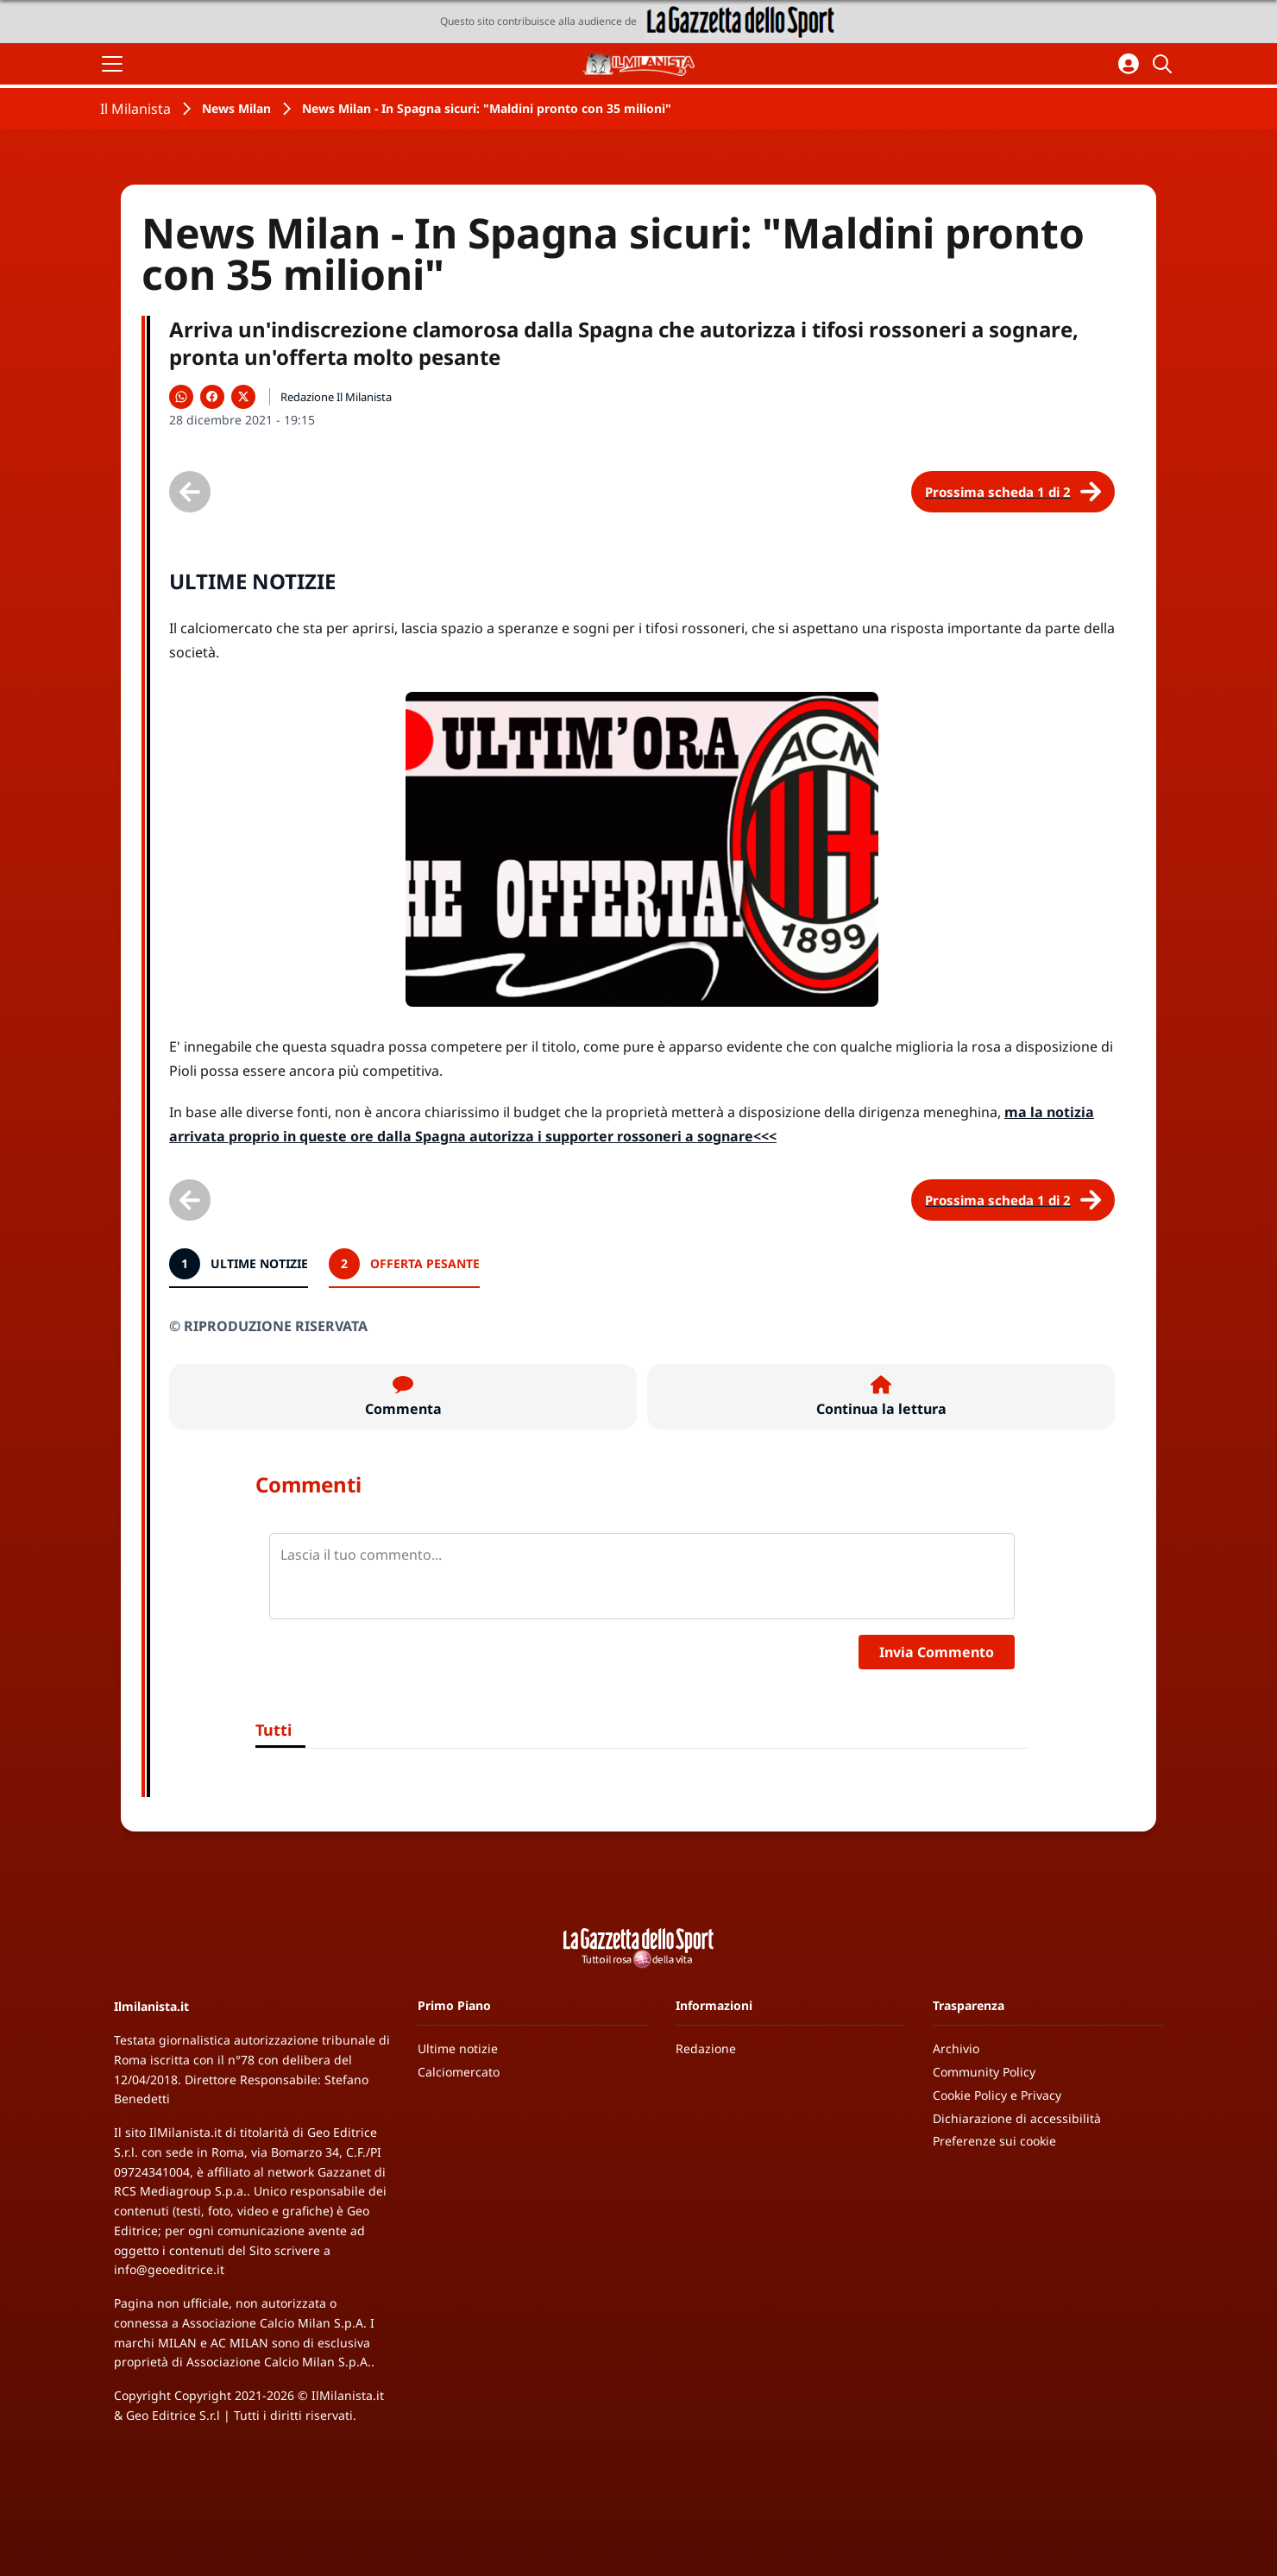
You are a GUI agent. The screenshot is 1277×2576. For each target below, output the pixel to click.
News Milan (236, 108)
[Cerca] (1165, 64)
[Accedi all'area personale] (1128, 63)
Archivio (956, 2048)
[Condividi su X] (243, 397)
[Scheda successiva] (1013, 491)
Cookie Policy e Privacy (997, 2095)
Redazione (706, 2048)
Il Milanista (135, 108)
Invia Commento (936, 1652)
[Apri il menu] (112, 64)
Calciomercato (459, 2072)
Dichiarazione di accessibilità (1017, 2118)
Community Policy (984, 2072)
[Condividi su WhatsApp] (181, 397)
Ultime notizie (458, 2048)
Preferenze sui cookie (994, 2141)
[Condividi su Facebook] (212, 397)
